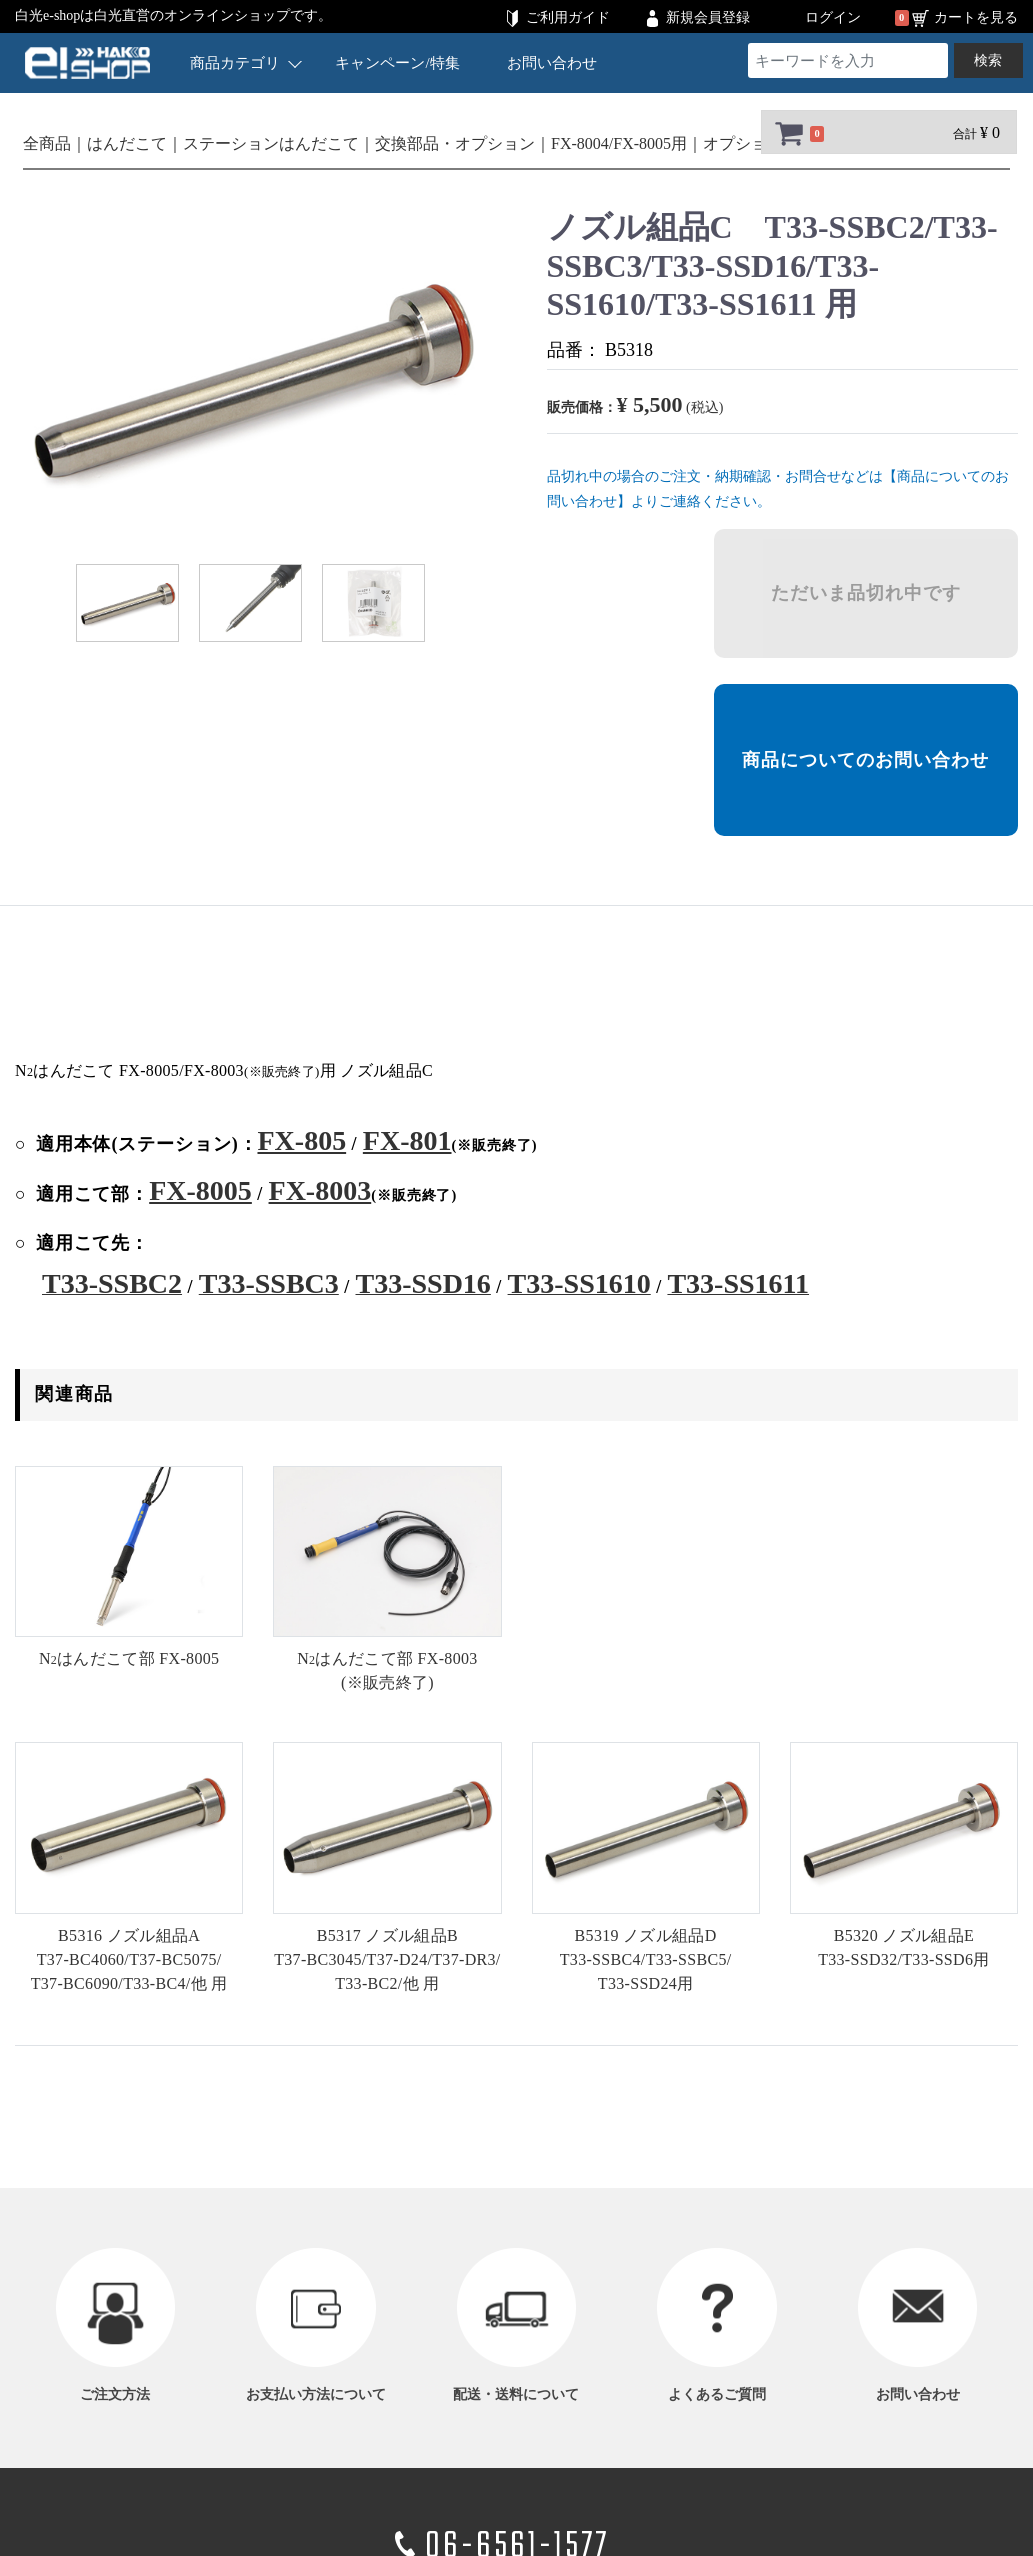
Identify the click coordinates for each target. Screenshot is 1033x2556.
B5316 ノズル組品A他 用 (129, 1959)
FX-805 (301, 1140)
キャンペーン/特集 (398, 63)
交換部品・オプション (455, 143)
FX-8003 (320, 1190)
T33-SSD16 (423, 1283)
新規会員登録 (708, 17)
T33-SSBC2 (112, 1283)
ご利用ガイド (568, 17)
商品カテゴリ (246, 62)
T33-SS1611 (738, 1283)
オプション (743, 143)
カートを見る (976, 17)
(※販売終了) (387, 1670)
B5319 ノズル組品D (646, 1959)
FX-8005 (200, 1190)
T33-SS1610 (579, 1283)
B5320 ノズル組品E (903, 1947)
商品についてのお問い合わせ (865, 760)
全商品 (47, 143)
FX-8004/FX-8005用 (619, 143)
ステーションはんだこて (271, 143)
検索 (988, 60)
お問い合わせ (553, 63)
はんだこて (127, 143)
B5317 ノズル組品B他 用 (387, 1959)
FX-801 (407, 1140)
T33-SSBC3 (269, 1283)
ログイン (833, 17)
